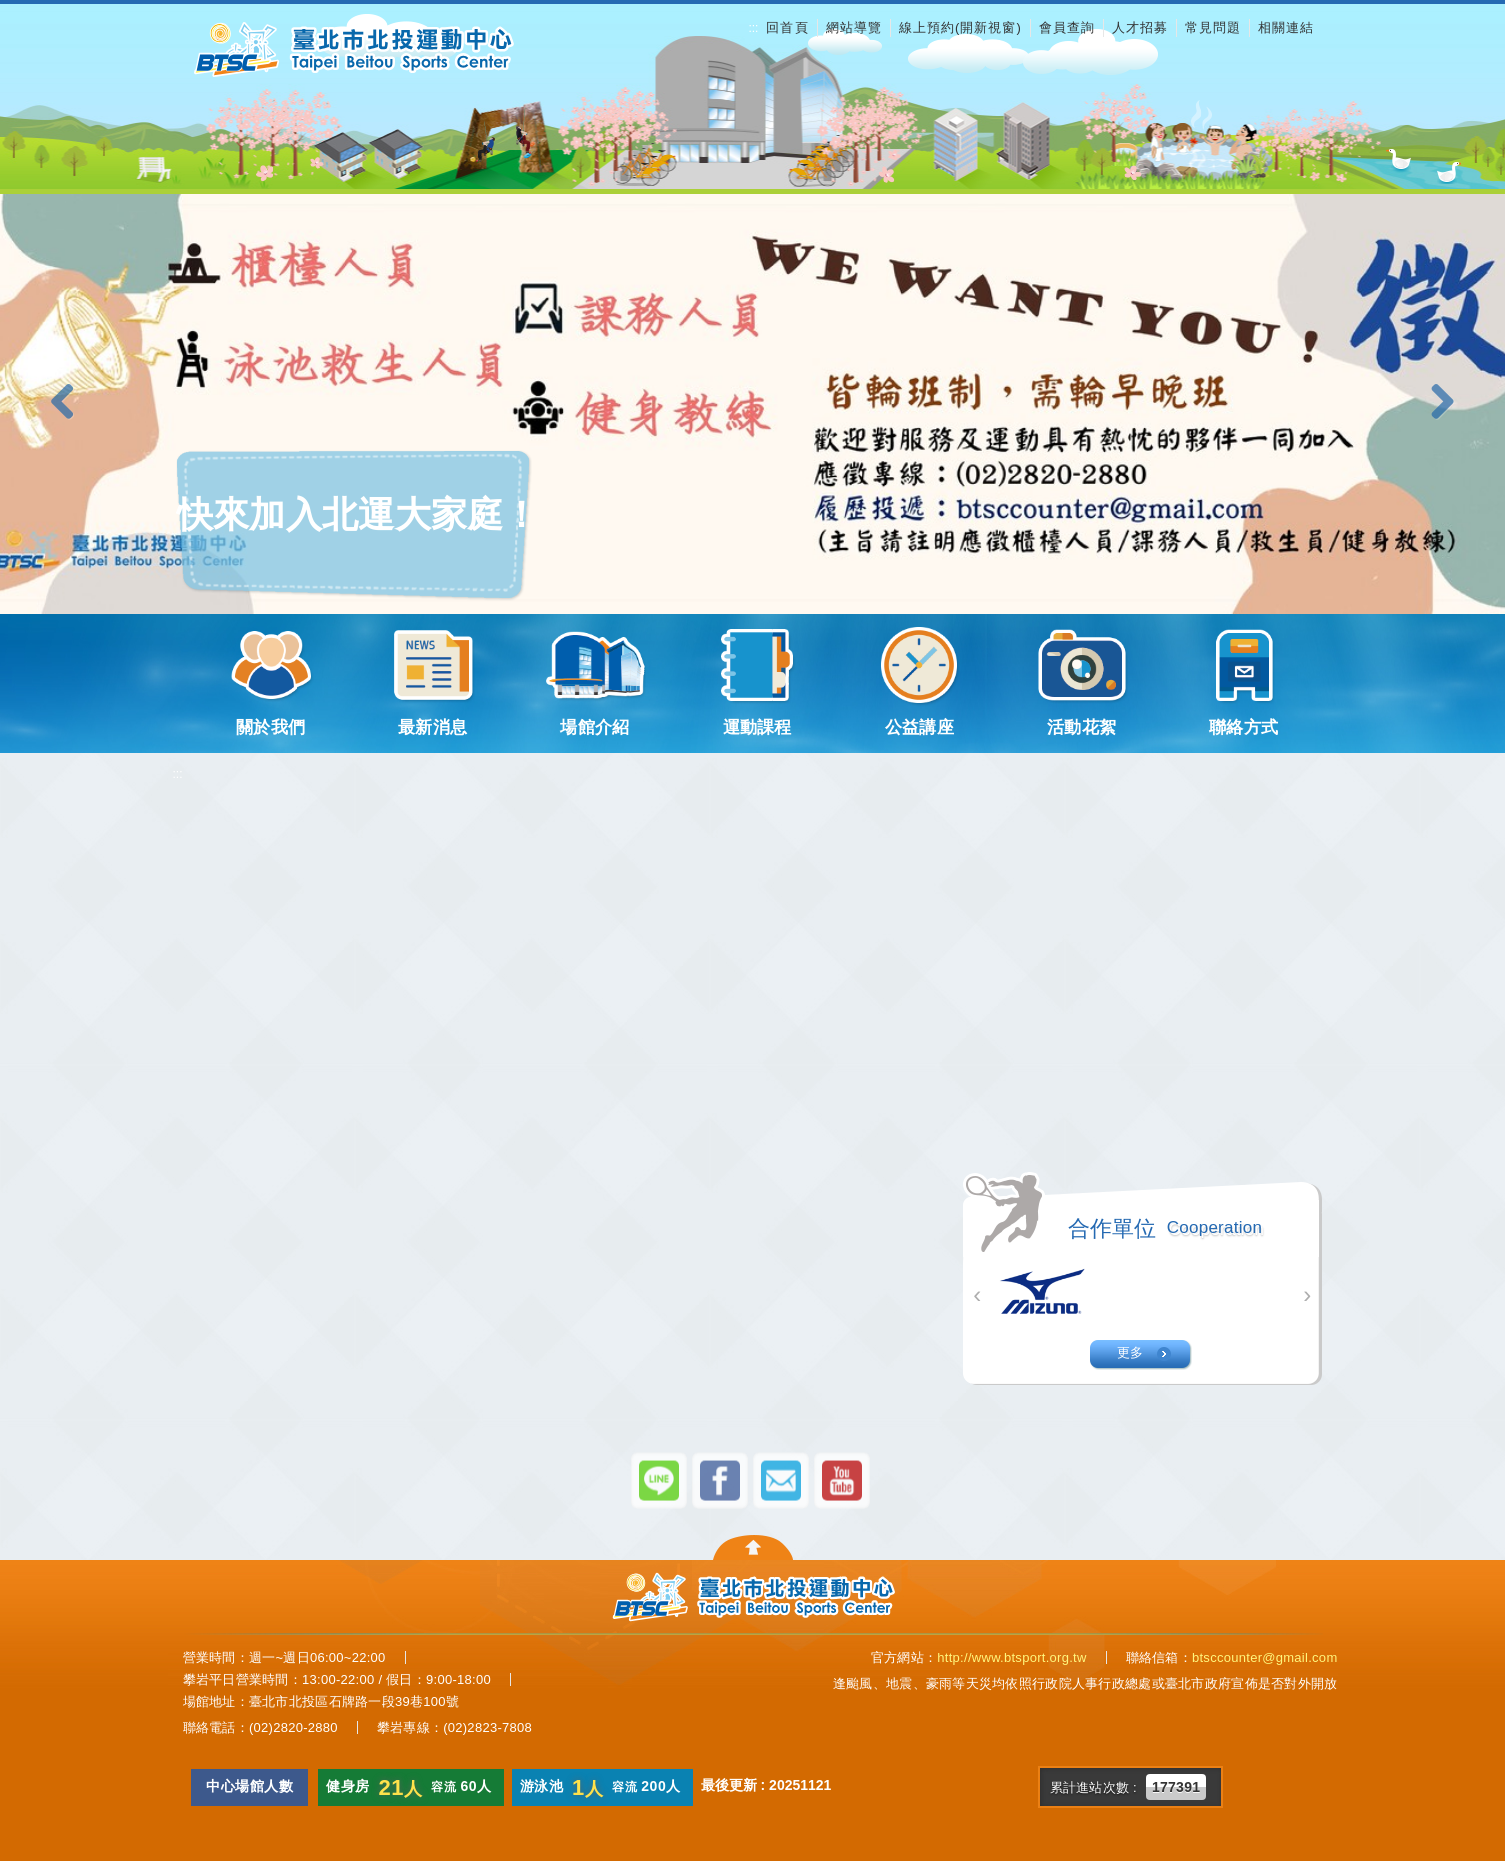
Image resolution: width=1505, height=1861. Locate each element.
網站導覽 (854, 27)
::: (753, 28)
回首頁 (787, 27)
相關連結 (1286, 27)
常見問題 (1213, 27)
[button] (70, 403)
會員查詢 (1067, 27)
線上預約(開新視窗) (960, 27)
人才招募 (1140, 27)
